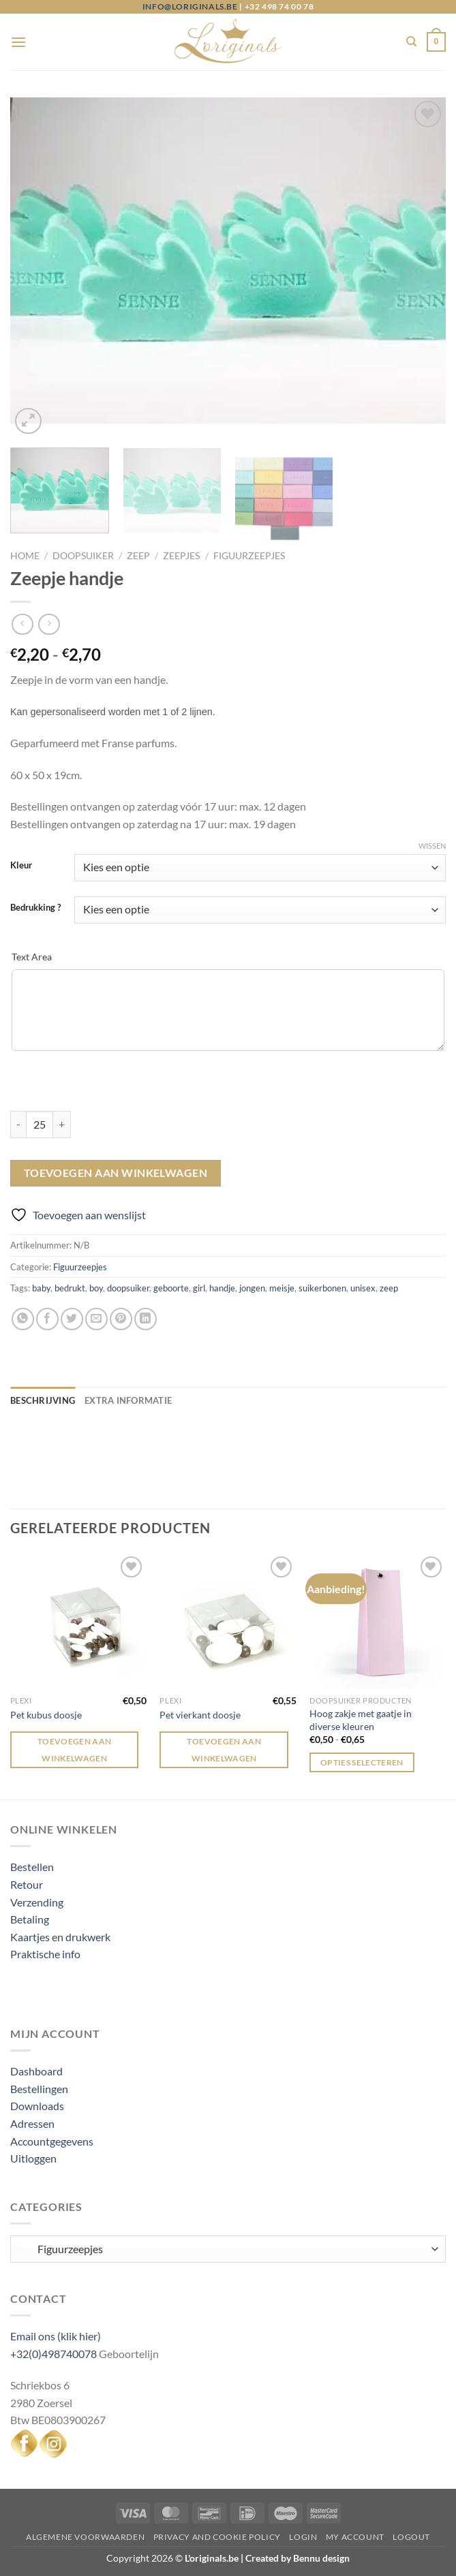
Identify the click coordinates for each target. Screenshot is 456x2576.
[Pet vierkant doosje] (227, 1621)
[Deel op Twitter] (72, 1319)
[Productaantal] (39, 1124)
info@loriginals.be (190, 6)
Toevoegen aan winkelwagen (116, 1173)
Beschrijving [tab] (42, 1400)
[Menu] (18, 42)
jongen (252, 1288)
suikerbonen (322, 1288)
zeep (389, 1288)
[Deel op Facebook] (47, 1319)
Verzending (36, 1902)
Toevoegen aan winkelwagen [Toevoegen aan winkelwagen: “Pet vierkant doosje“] (224, 1750)
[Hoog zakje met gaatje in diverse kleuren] (377, 1621)
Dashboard (36, 2070)
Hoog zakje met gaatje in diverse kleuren (360, 1720)
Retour (26, 1884)
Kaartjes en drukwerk (60, 1936)
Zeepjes (181, 555)
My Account (355, 2537)
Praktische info (45, 1953)
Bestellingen (39, 2088)
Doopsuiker (83, 555)
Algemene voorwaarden (85, 2537)
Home (25, 555)
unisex (363, 1288)
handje (222, 1288)
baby (41, 1288)
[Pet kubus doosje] (78, 1621)
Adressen (32, 2123)
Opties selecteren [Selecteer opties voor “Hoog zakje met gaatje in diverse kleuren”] (362, 1762)
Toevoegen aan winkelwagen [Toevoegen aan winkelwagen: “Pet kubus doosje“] (74, 1750)
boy (96, 1288)
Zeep (138, 555)
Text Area (32, 956)
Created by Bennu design (296, 2558)
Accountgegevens (51, 2141)
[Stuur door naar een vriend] (96, 1319)
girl (199, 1288)
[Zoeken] (411, 41)
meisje (281, 1288)
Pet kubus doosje (46, 1715)
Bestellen (32, 1866)
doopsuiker (128, 1288)
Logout (411, 2537)
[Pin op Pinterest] (121, 1319)
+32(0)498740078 (53, 2353)
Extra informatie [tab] (128, 1400)
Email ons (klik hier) (55, 2335)
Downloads (37, 2105)
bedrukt (70, 1288)
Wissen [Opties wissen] (432, 845)
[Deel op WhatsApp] (23, 1319)
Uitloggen (33, 2158)
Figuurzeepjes (249, 555)
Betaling (29, 1919)
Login (303, 2537)
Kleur (21, 865)
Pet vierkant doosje (200, 1715)
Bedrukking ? (35, 908)
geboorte (171, 1288)
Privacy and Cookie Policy (217, 2537)
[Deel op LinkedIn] (145, 1319)
